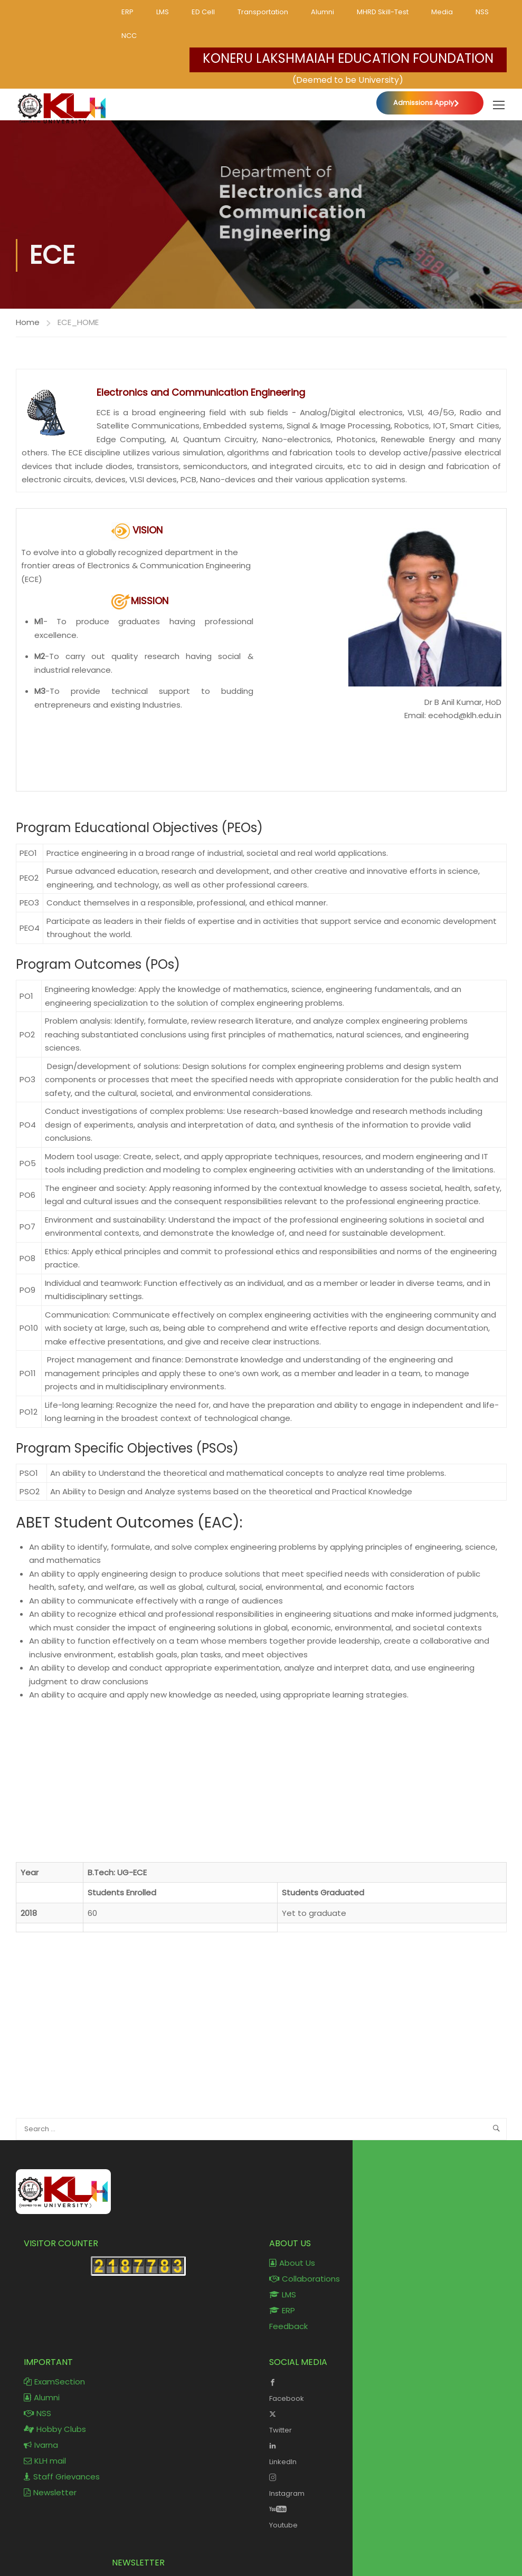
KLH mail (45, 2460)
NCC (129, 36)
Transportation (263, 12)
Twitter (384, 2421)
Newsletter (50, 2492)
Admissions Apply (423, 103)
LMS (162, 12)
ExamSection (54, 2381)
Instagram (384, 2484)
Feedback (288, 2326)
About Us (292, 2262)
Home (28, 322)
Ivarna (41, 2444)
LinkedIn (384, 2452)
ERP (127, 12)
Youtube (384, 2516)
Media (442, 12)
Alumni (322, 12)
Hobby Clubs (55, 2429)
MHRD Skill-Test (383, 12)
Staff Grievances (62, 2476)
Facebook (384, 2389)
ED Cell (203, 12)
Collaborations (304, 2278)
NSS (482, 12)
